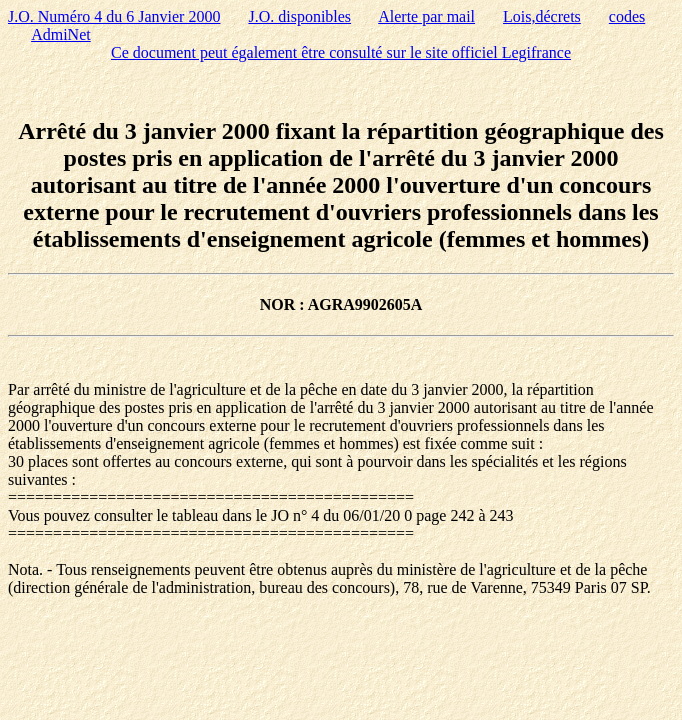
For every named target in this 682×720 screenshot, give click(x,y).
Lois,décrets (542, 16)
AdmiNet (61, 34)
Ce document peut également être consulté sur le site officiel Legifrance (341, 52)
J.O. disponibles (299, 16)
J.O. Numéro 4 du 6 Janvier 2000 (114, 16)
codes (627, 16)
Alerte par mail (426, 16)
